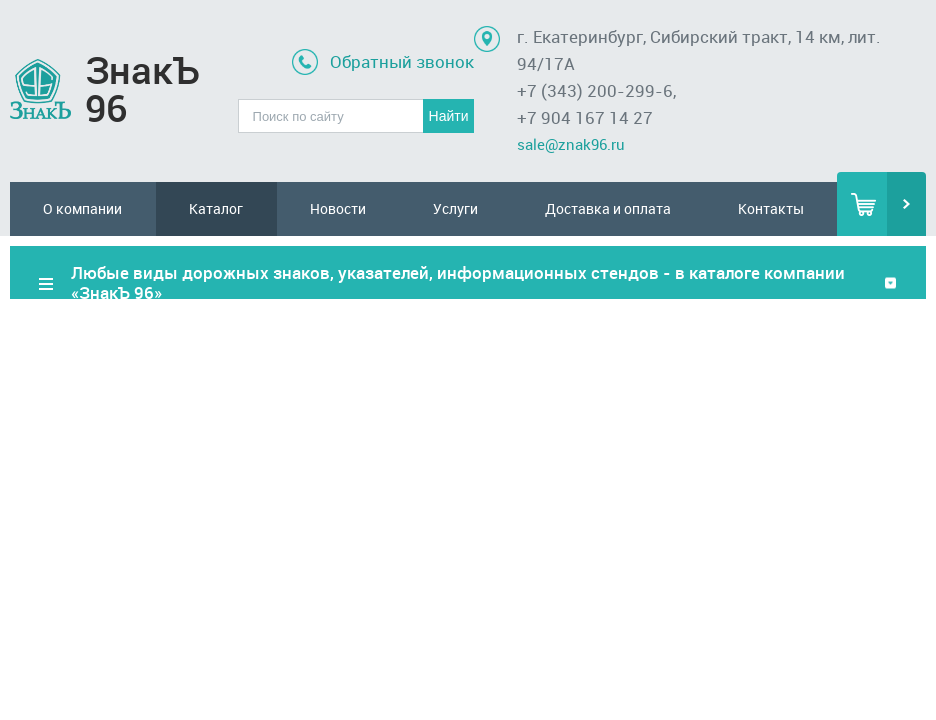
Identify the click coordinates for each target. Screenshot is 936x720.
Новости (338, 208)
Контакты (771, 208)
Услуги (455, 208)
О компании (82, 208)
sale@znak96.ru (571, 144)
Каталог (216, 208)
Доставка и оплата (608, 208)
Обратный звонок (402, 61)
